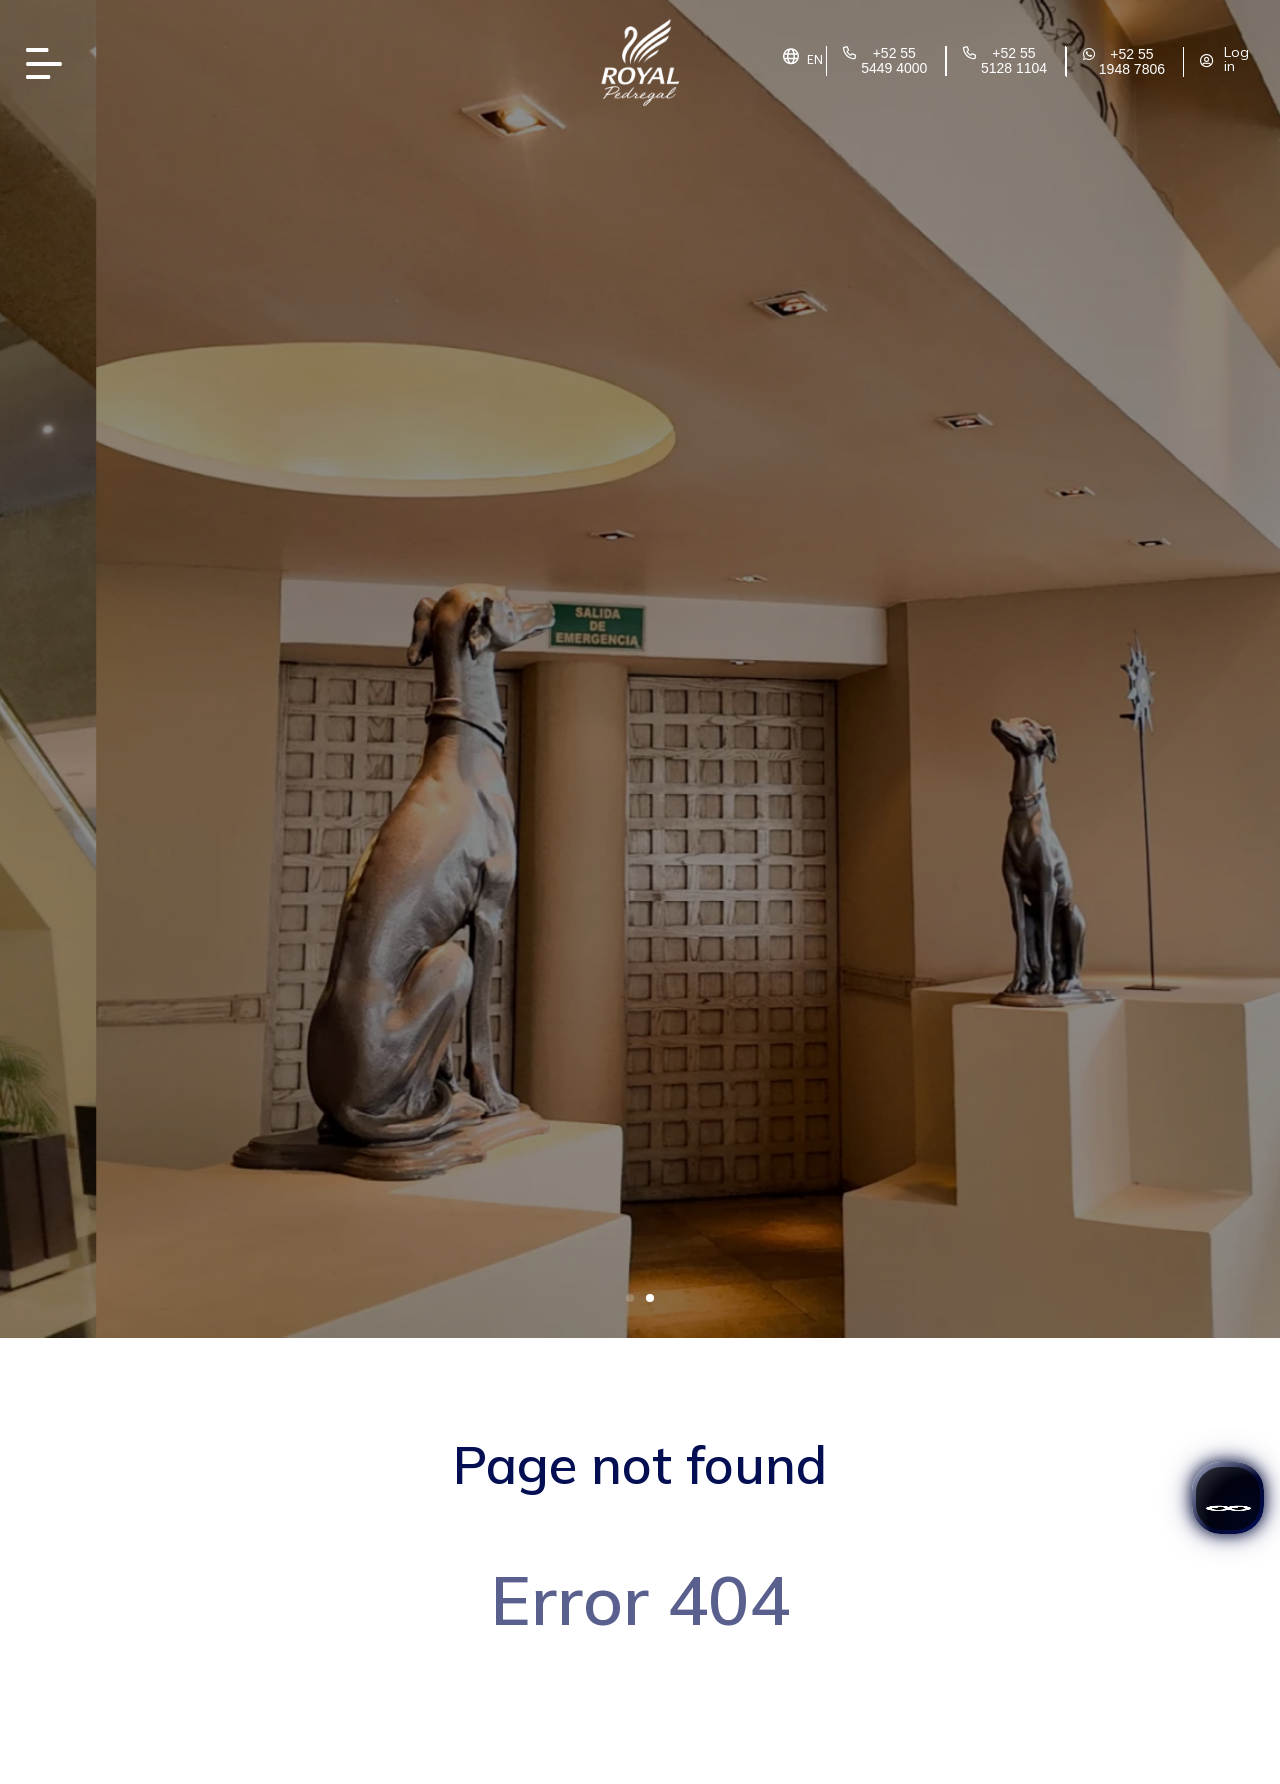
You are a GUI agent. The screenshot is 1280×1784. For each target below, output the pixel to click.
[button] (630, 1298)
